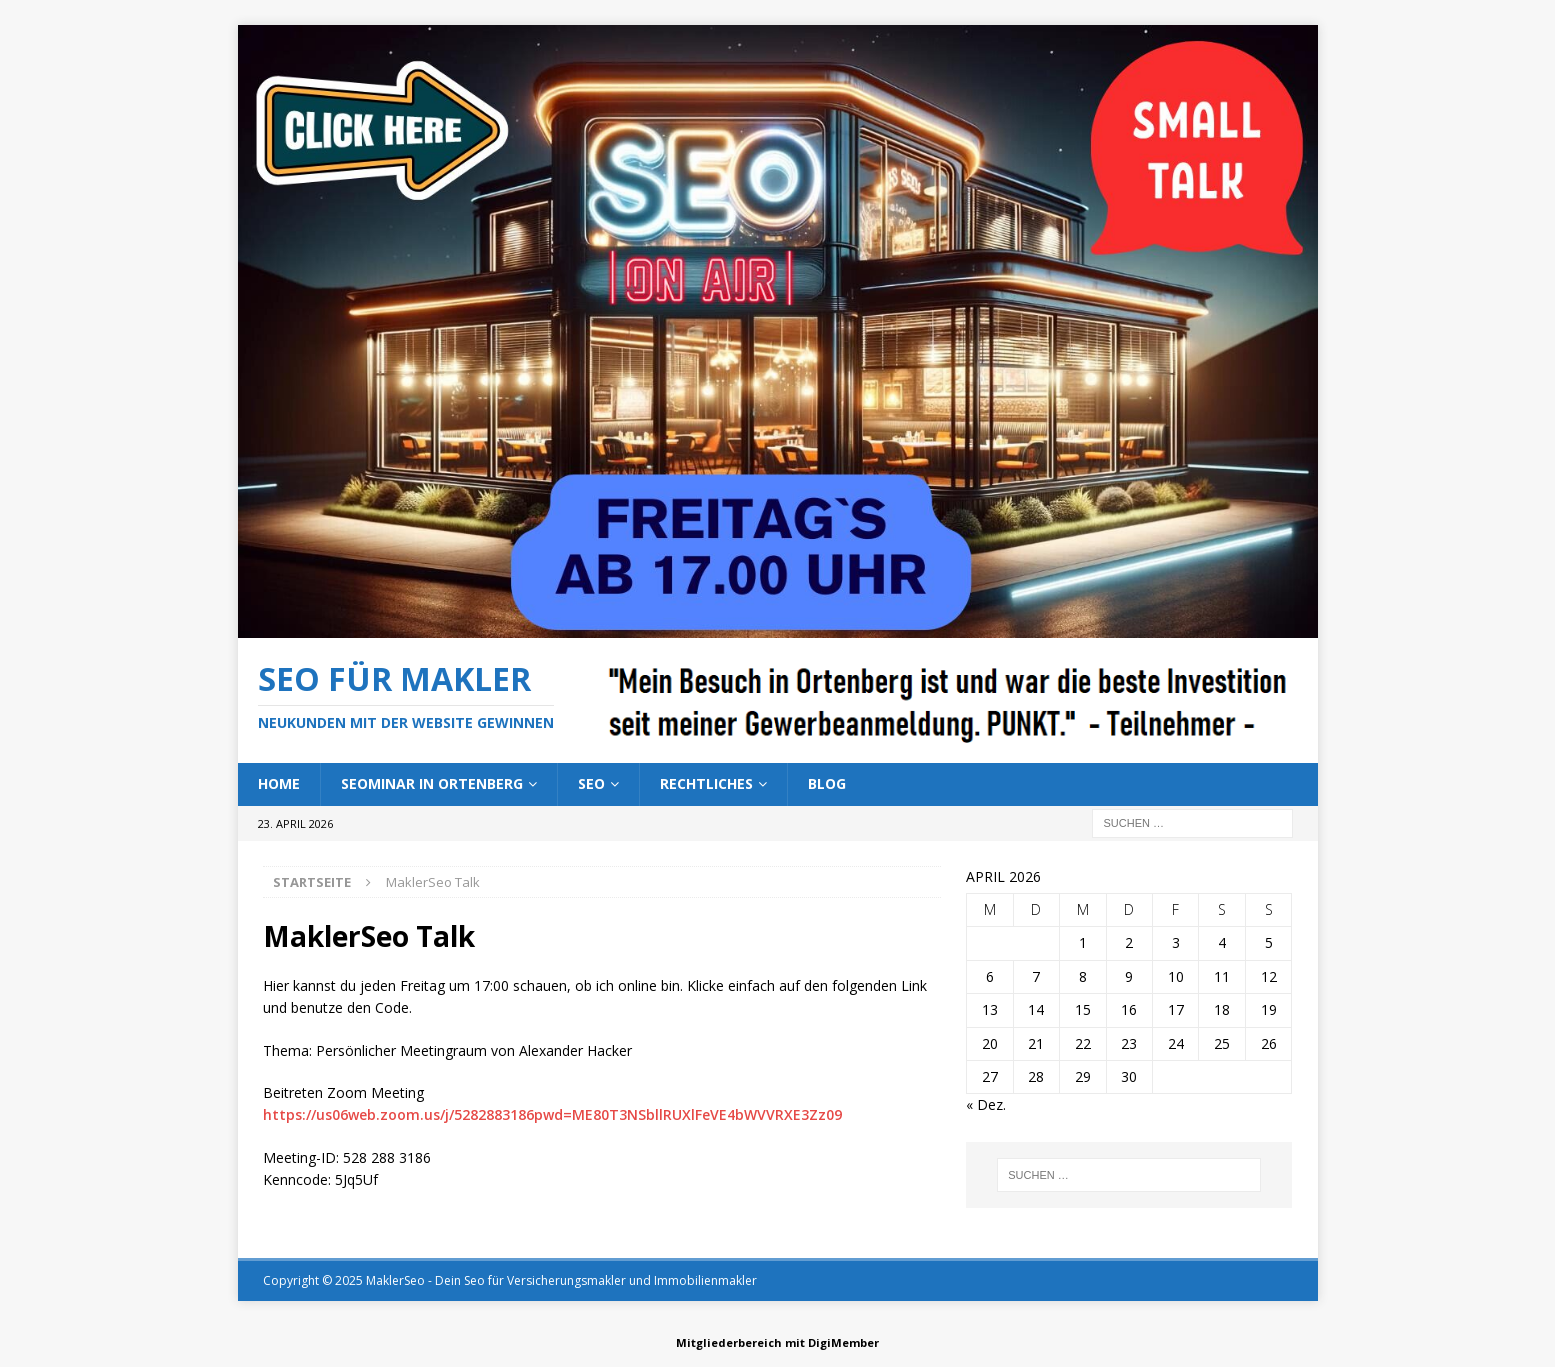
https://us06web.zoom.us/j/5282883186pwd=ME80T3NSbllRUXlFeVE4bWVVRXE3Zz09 (552, 1114)
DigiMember (843, 1342)
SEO (591, 783)
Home (279, 783)
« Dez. (986, 1104)
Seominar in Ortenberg (432, 783)
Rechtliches (706, 783)
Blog (827, 783)
